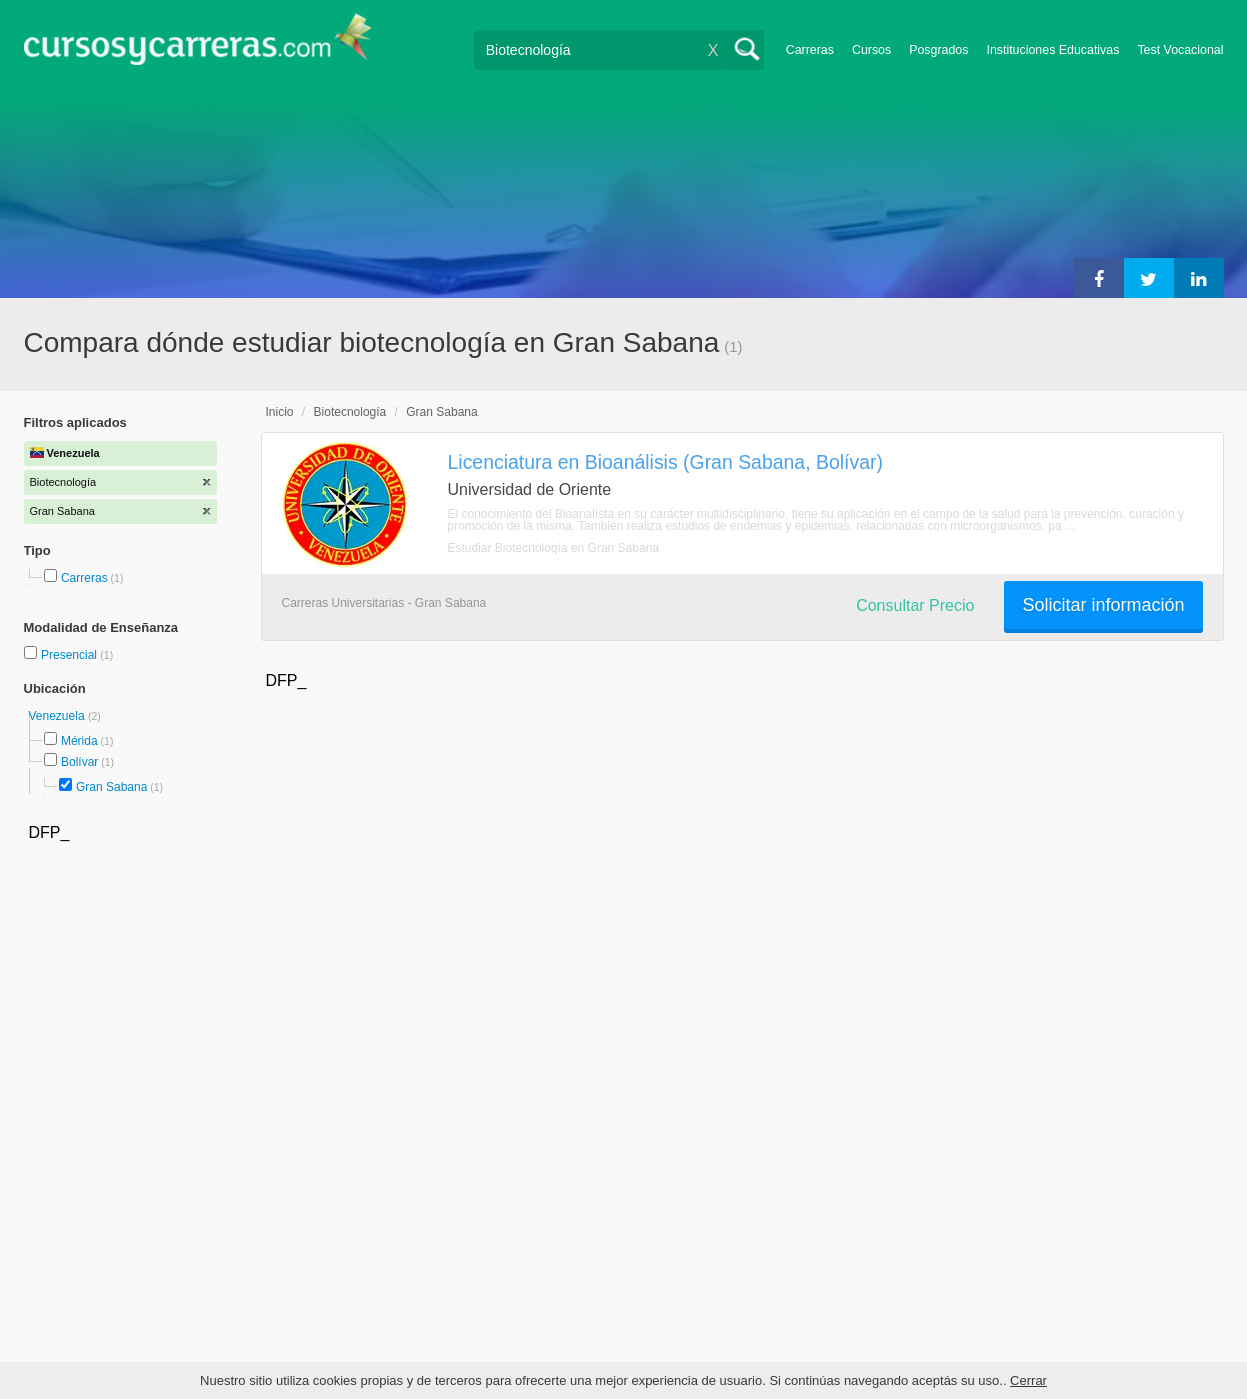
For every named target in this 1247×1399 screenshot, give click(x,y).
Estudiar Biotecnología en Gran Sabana (553, 548)
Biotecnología (350, 412)
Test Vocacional (1180, 50)
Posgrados (938, 50)
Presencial (70, 655)
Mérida (79, 741)
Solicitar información (1103, 605)
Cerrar (1028, 1380)
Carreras (810, 50)
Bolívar (79, 762)
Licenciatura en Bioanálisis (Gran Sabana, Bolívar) (665, 462)
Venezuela (58, 716)
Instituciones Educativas (1052, 50)
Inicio (280, 412)
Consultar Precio (915, 605)
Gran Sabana (111, 787)
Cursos (871, 50)
